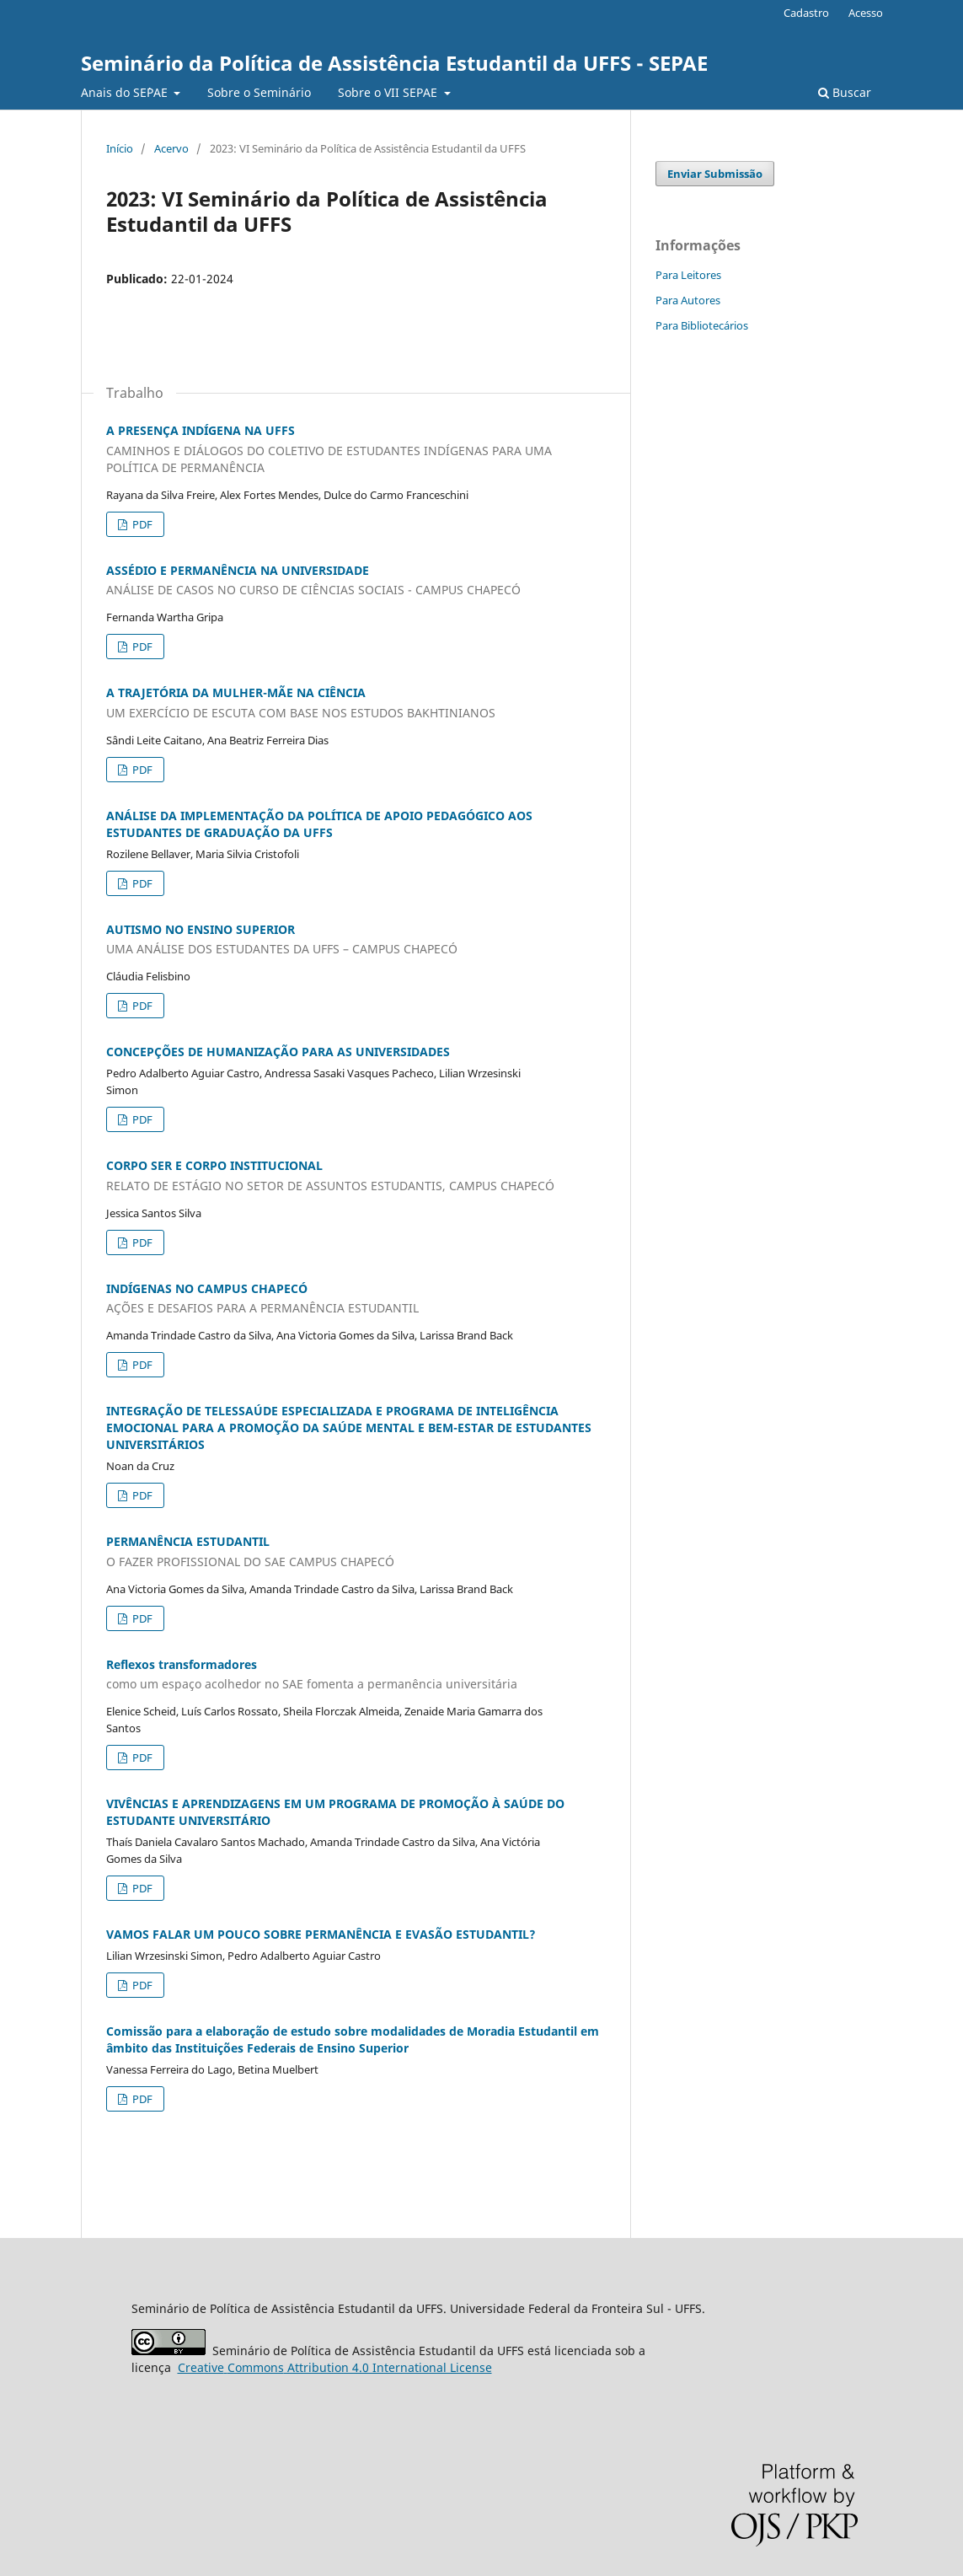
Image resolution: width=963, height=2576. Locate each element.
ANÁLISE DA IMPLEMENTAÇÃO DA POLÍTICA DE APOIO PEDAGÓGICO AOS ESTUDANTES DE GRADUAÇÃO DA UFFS (319, 824)
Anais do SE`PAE (126, 92)
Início (119, 148)
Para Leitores (688, 274)
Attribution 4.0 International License (335, 2367)
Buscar (844, 92)
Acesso (865, 12)
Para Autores (687, 300)
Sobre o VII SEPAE (389, 92)
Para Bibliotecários (701, 325)
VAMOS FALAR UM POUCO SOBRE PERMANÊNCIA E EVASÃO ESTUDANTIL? (321, 1934)
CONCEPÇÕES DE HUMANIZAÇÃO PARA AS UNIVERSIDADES (278, 1052)
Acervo (171, 148)
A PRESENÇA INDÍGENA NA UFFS (355, 449)
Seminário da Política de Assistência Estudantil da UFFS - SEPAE (394, 63)
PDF (141, 524)
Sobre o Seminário (259, 92)
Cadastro (806, 12)
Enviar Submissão (714, 173)
